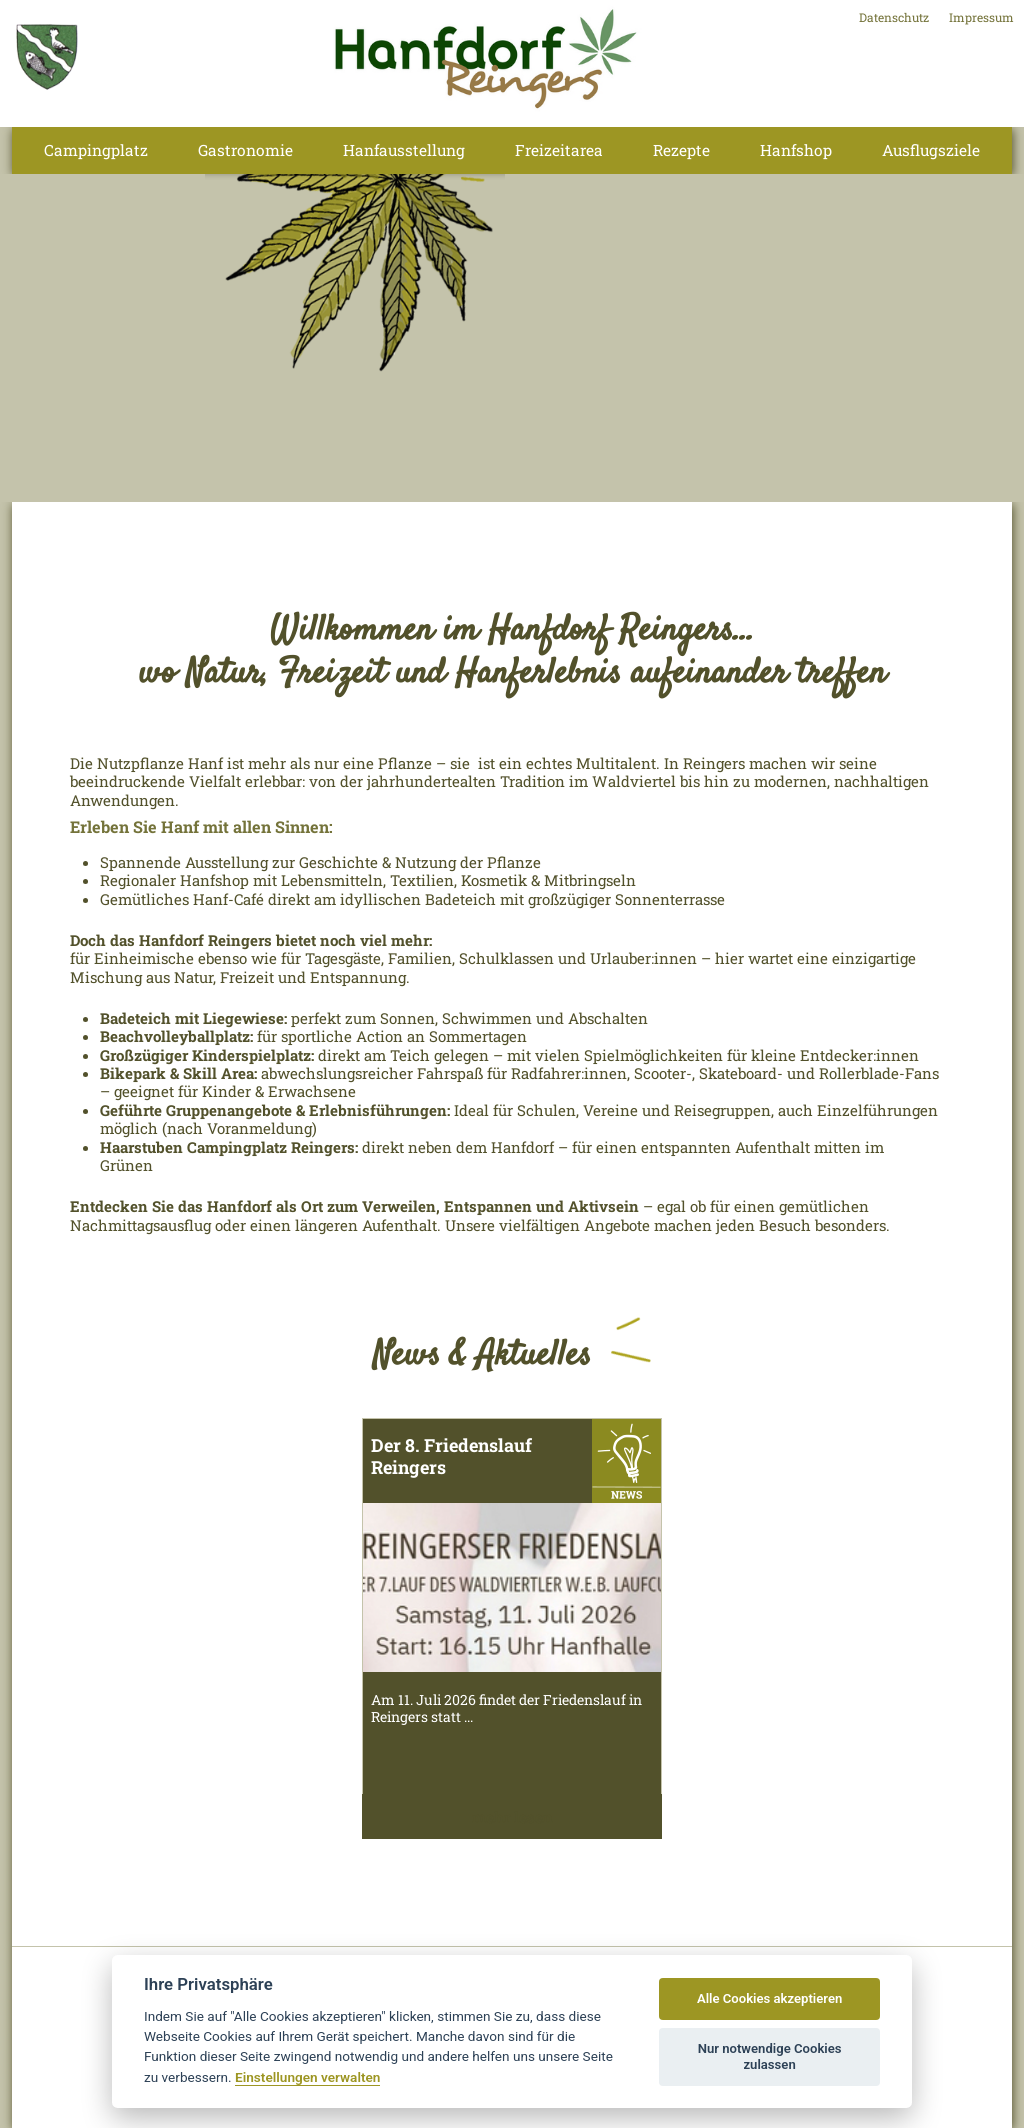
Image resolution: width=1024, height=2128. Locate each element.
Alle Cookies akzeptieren (769, 1998)
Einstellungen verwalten (307, 2077)
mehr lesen (512, 1817)
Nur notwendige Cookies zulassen (770, 2056)
